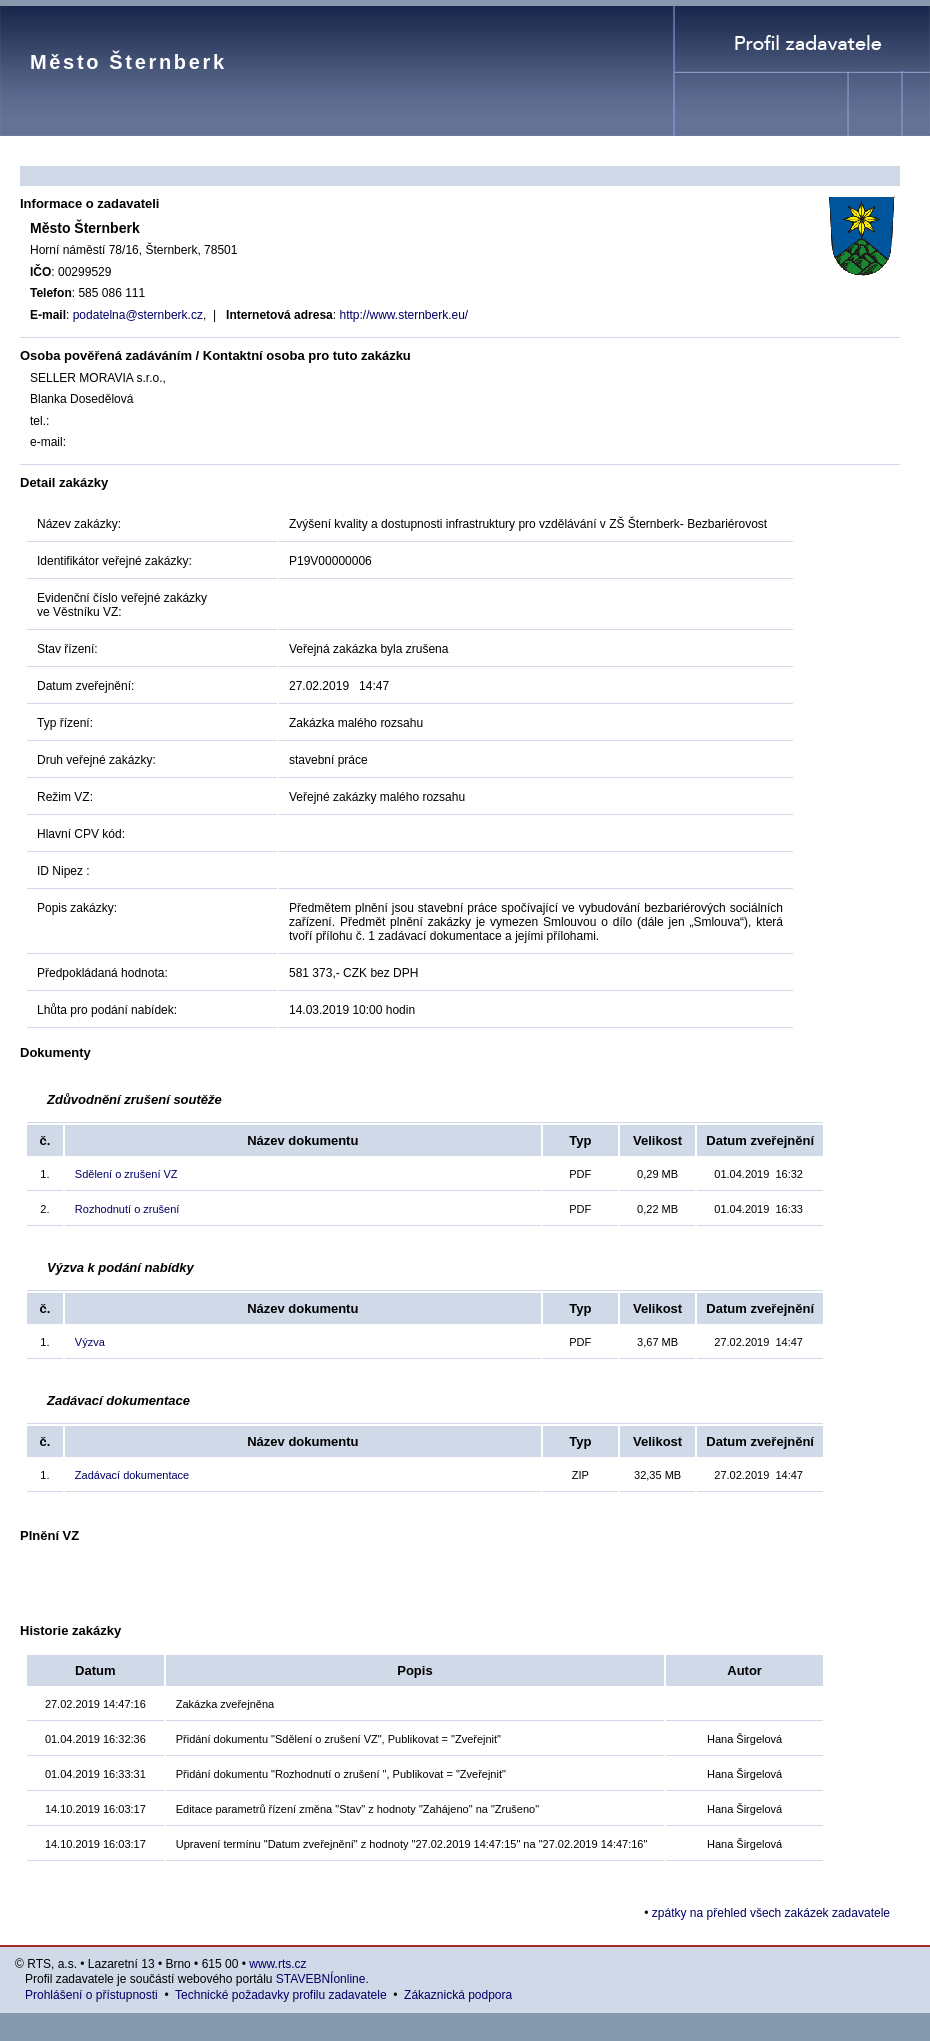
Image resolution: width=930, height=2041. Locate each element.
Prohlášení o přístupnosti (91, 1995)
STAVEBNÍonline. (322, 1979)
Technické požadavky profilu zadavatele (280, 1995)
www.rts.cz (277, 1964)
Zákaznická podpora (458, 1995)
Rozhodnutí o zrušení (127, 1209)
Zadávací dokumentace (132, 1475)
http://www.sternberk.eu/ (403, 315)
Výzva (90, 1342)
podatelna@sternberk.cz (138, 315)
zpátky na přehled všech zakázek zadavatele (771, 1913)
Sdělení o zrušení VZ (126, 1174)
